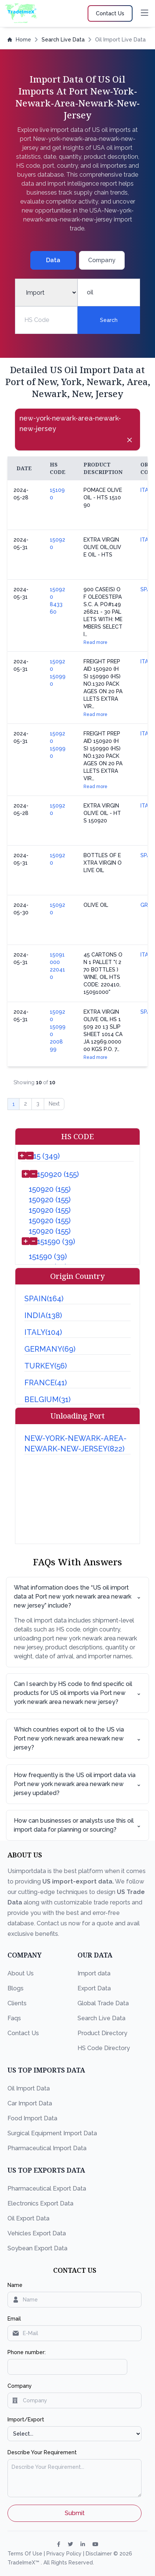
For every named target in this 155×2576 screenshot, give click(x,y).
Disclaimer (99, 2554)
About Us (20, 1973)
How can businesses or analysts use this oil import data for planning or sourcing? (77, 1825)
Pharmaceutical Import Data (46, 2148)
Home (19, 40)
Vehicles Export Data (36, 2233)
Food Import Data (32, 2118)
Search (109, 320)
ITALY (147, 490)
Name (14, 2285)
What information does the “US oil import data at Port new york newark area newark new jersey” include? (77, 1596)
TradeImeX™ (24, 2563)
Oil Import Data (28, 2088)
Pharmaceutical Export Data (46, 2188)
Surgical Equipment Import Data (52, 2133)
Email (14, 2319)
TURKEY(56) (45, 1365)
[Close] (130, 440)
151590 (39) (56, 1241)
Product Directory (102, 2033)
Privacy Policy (64, 2554)
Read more (95, 642)
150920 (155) (58, 1174)
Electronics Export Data (40, 2203)
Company (19, 2386)
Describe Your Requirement (42, 2452)
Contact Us (23, 2033)
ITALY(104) (43, 1332)
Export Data (94, 1988)
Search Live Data (63, 40)
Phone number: (26, 2352)
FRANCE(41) (45, 1382)
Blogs (15, 1988)
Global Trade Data (103, 2003)
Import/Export (25, 2419)
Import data (94, 1973)
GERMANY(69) (50, 1349)
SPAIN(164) (44, 1298)
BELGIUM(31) (47, 1399)
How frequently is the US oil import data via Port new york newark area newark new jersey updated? (77, 1784)
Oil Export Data (28, 2218)
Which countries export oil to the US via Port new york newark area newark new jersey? (77, 1738)
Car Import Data (29, 2103)
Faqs (14, 2018)
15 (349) (46, 1155)
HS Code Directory (104, 2048)
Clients (17, 2003)
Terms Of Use (25, 2554)
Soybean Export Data (37, 2248)
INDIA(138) (43, 1315)
